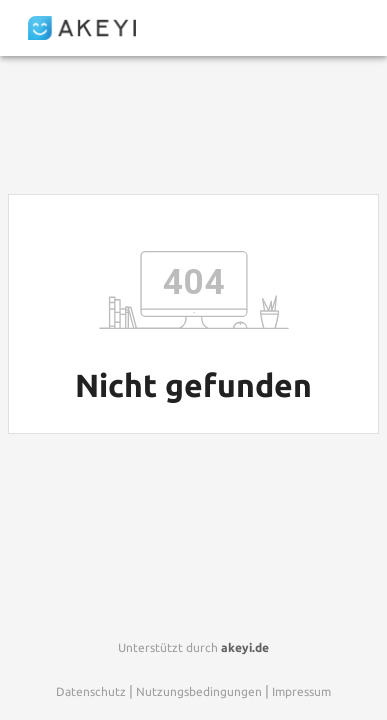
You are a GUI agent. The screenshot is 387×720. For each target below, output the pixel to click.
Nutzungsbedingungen (199, 691)
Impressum (301, 691)
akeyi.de (245, 647)
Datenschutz (91, 691)
